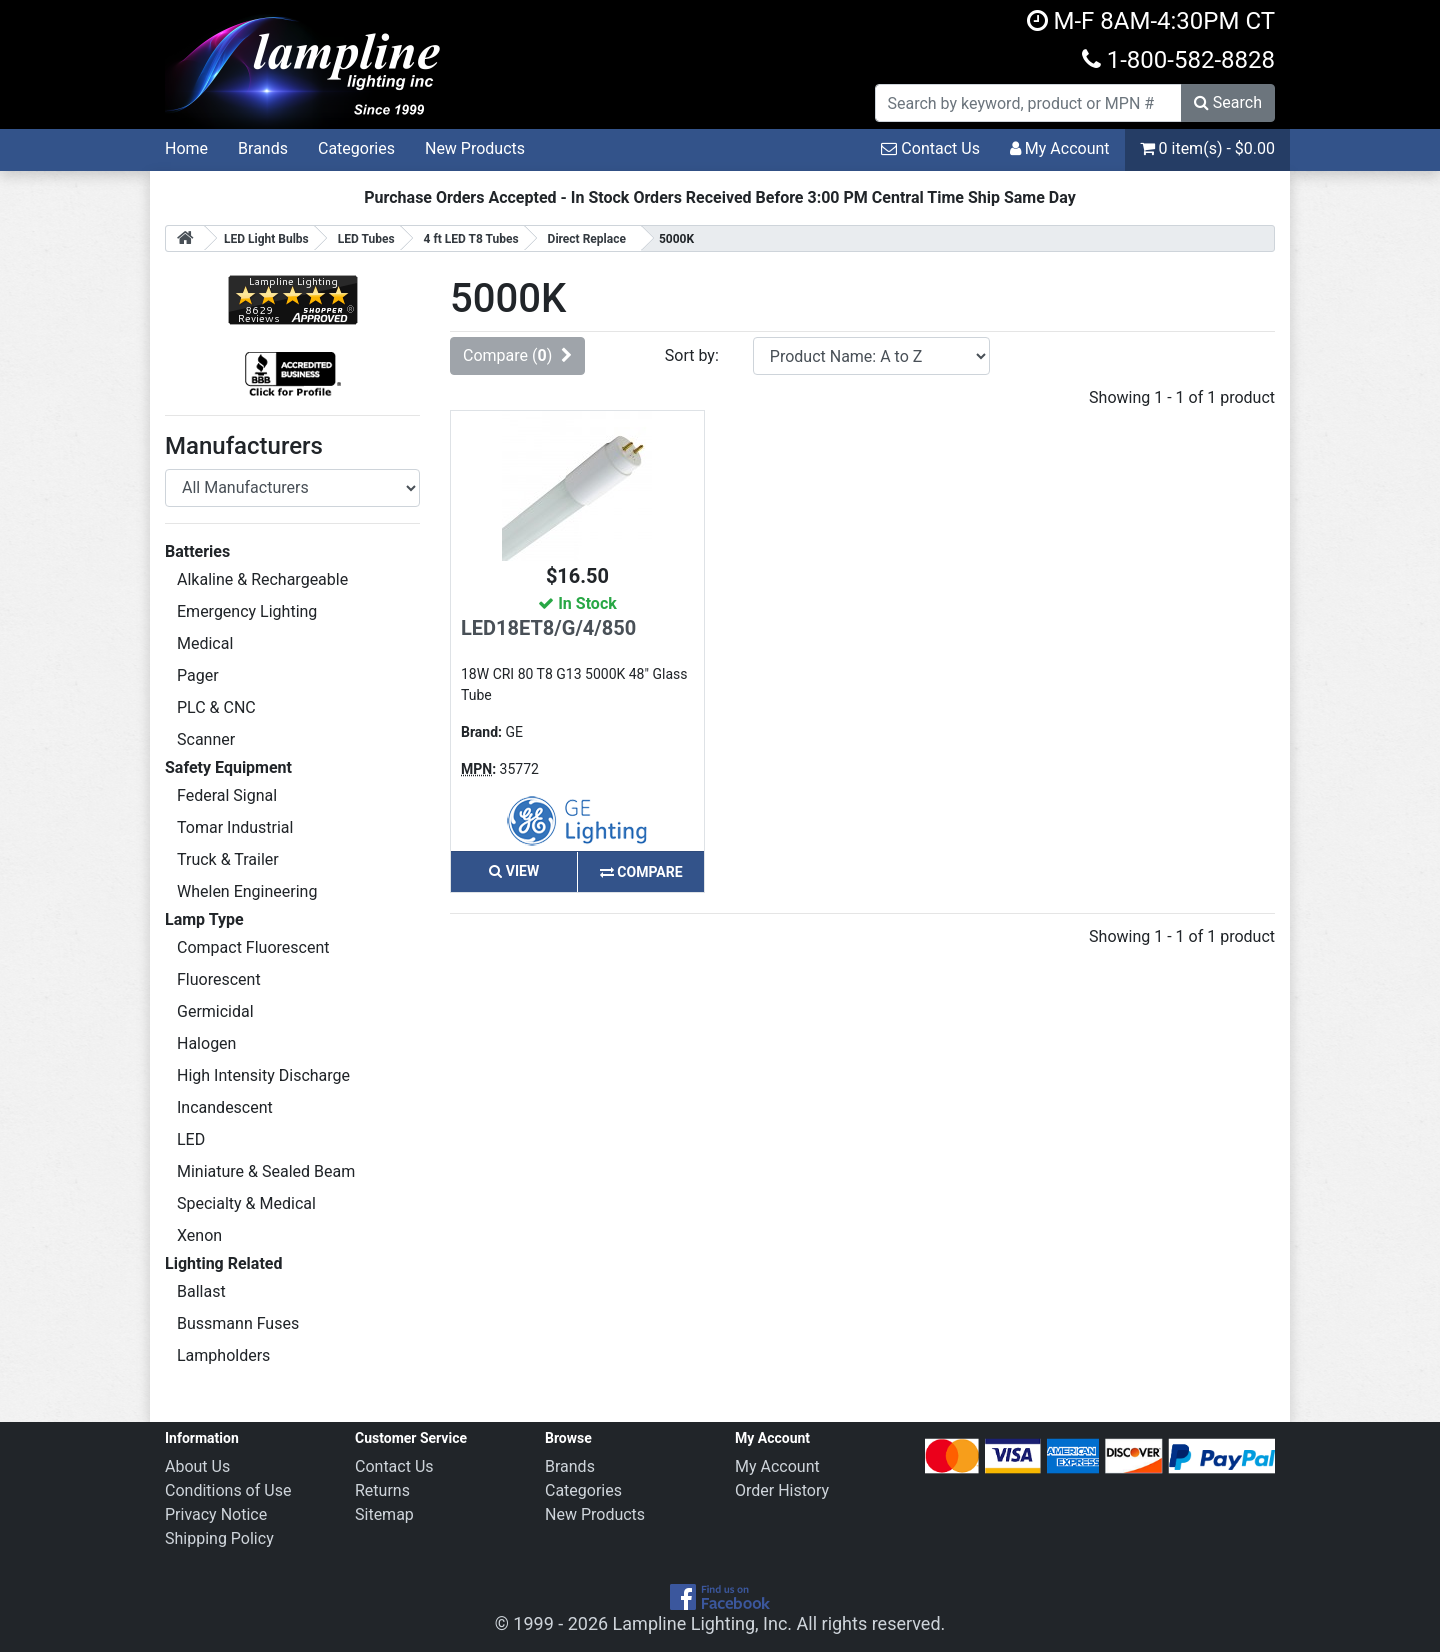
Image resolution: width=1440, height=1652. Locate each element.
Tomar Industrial (235, 827)
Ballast (201, 1291)
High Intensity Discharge (263, 1075)
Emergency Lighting (247, 611)
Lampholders (223, 1355)
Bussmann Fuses (238, 1323)
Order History (782, 1490)
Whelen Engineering (247, 891)
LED (191, 1139)
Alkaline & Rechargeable (262, 579)
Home (186, 148)
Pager (198, 675)
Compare (641, 872)
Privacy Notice (216, 1514)
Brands (263, 148)
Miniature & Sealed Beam (266, 1171)
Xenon (199, 1235)
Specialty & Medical (246, 1203)
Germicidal (215, 1011)
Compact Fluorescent (253, 947)
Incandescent (225, 1107)
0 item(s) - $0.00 (1207, 148)
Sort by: (692, 355)
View (514, 871)
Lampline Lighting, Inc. (703, 1623)
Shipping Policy (219, 1538)
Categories (356, 148)
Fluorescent (219, 979)
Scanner (206, 739)
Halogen (206, 1043)
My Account (1060, 148)
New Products (475, 148)
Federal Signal (227, 795)
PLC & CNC (216, 707)
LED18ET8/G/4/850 (548, 628)
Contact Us (930, 148)
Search (1228, 102)
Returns (382, 1490)
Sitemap (384, 1514)
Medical (205, 643)
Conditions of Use (228, 1490)
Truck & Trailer (228, 859)
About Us (197, 1466)
